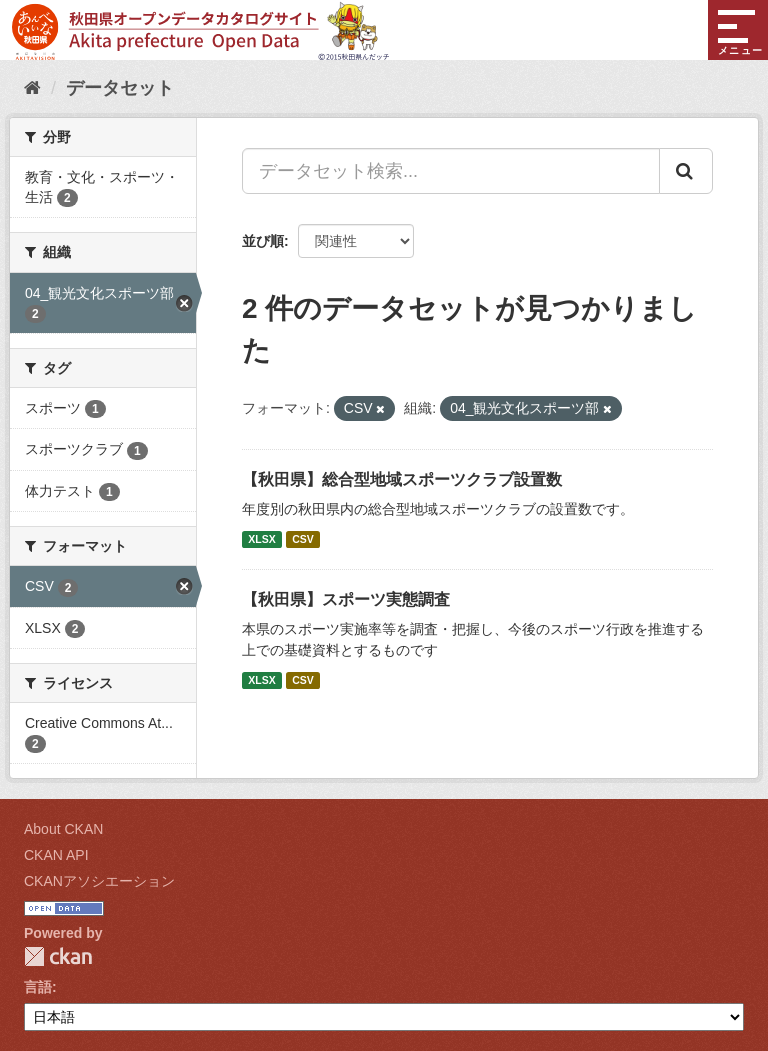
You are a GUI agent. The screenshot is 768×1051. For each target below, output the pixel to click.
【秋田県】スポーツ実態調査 (346, 599)
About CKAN (63, 829)
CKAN (58, 956)
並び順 (263, 241)
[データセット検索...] (451, 171)
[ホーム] (32, 88)
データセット (120, 88)
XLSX (261, 539)
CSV (303, 539)
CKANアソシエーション (99, 881)
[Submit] (686, 171)
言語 (38, 987)
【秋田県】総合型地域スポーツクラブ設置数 (402, 479)
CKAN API (56, 855)
